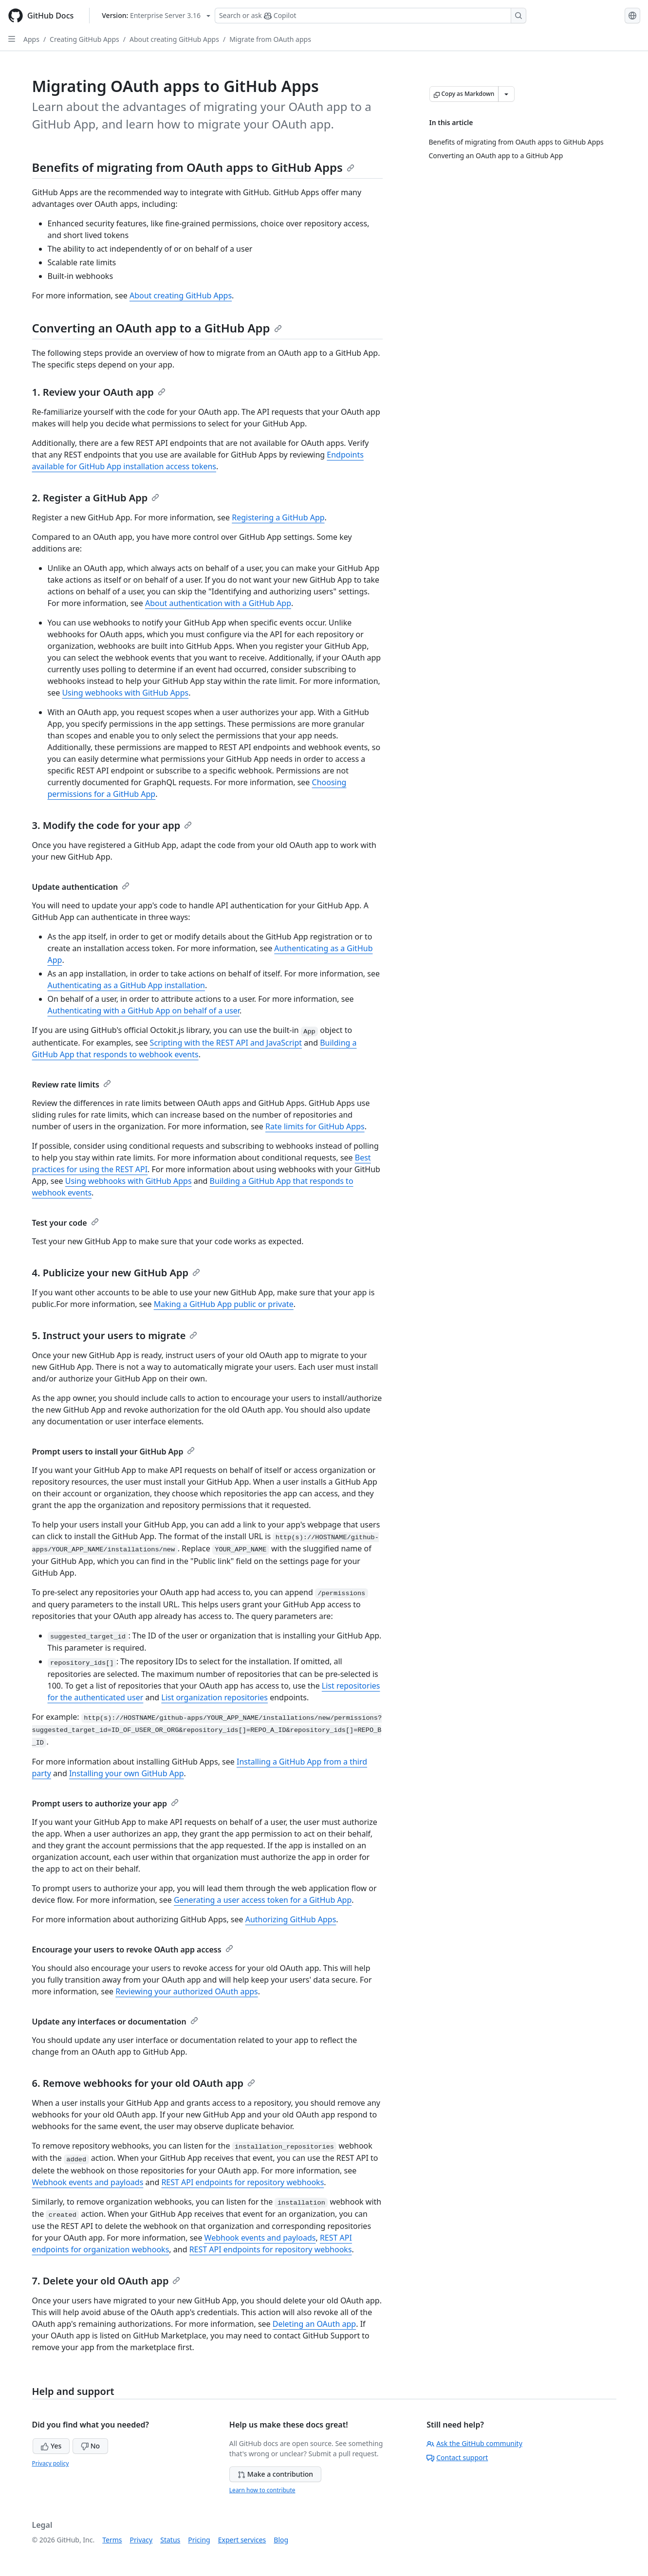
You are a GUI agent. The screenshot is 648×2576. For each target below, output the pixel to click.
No (90, 2445)
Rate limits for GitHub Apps (315, 1126)
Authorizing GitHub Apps (290, 1919)
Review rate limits (71, 1084)
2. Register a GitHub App (96, 497)
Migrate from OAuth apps (270, 39)
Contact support (457, 2457)
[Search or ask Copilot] (370, 15)
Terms (112, 2539)
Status (170, 2539)
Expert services (242, 2539)
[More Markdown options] (506, 94)
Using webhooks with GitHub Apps (125, 692)
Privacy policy (50, 2463)
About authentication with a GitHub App (218, 603)
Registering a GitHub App (278, 517)
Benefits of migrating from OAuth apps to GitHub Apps (193, 167)
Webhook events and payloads (88, 2182)
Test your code (65, 1222)
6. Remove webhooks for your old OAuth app (143, 2083)
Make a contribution (275, 2474)
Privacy (141, 2539)
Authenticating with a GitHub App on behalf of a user (144, 1010)
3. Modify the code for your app (112, 825)
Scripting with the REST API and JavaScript (226, 1042)
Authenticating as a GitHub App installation (126, 985)
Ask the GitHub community (474, 2443)
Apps (31, 39)
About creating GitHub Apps (174, 39)
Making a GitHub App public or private (224, 1304)
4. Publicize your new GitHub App (116, 1272)
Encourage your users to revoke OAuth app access (132, 1949)
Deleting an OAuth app (314, 2323)
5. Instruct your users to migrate (115, 1335)
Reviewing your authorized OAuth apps (186, 1991)
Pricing (199, 2539)
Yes (51, 2445)
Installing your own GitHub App (126, 1773)
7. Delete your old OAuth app (106, 2280)
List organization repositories (214, 1697)
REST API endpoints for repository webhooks (242, 2182)
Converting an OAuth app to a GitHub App (157, 328)
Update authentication (81, 887)
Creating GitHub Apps (84, 39)
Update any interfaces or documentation (115, 2021)
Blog (281, 2539)
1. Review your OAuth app (99, 392)
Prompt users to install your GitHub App (113, 1451)
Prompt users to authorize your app (105, 1803)
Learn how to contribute (262, 2490)
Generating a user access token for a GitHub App (263, 1900)
